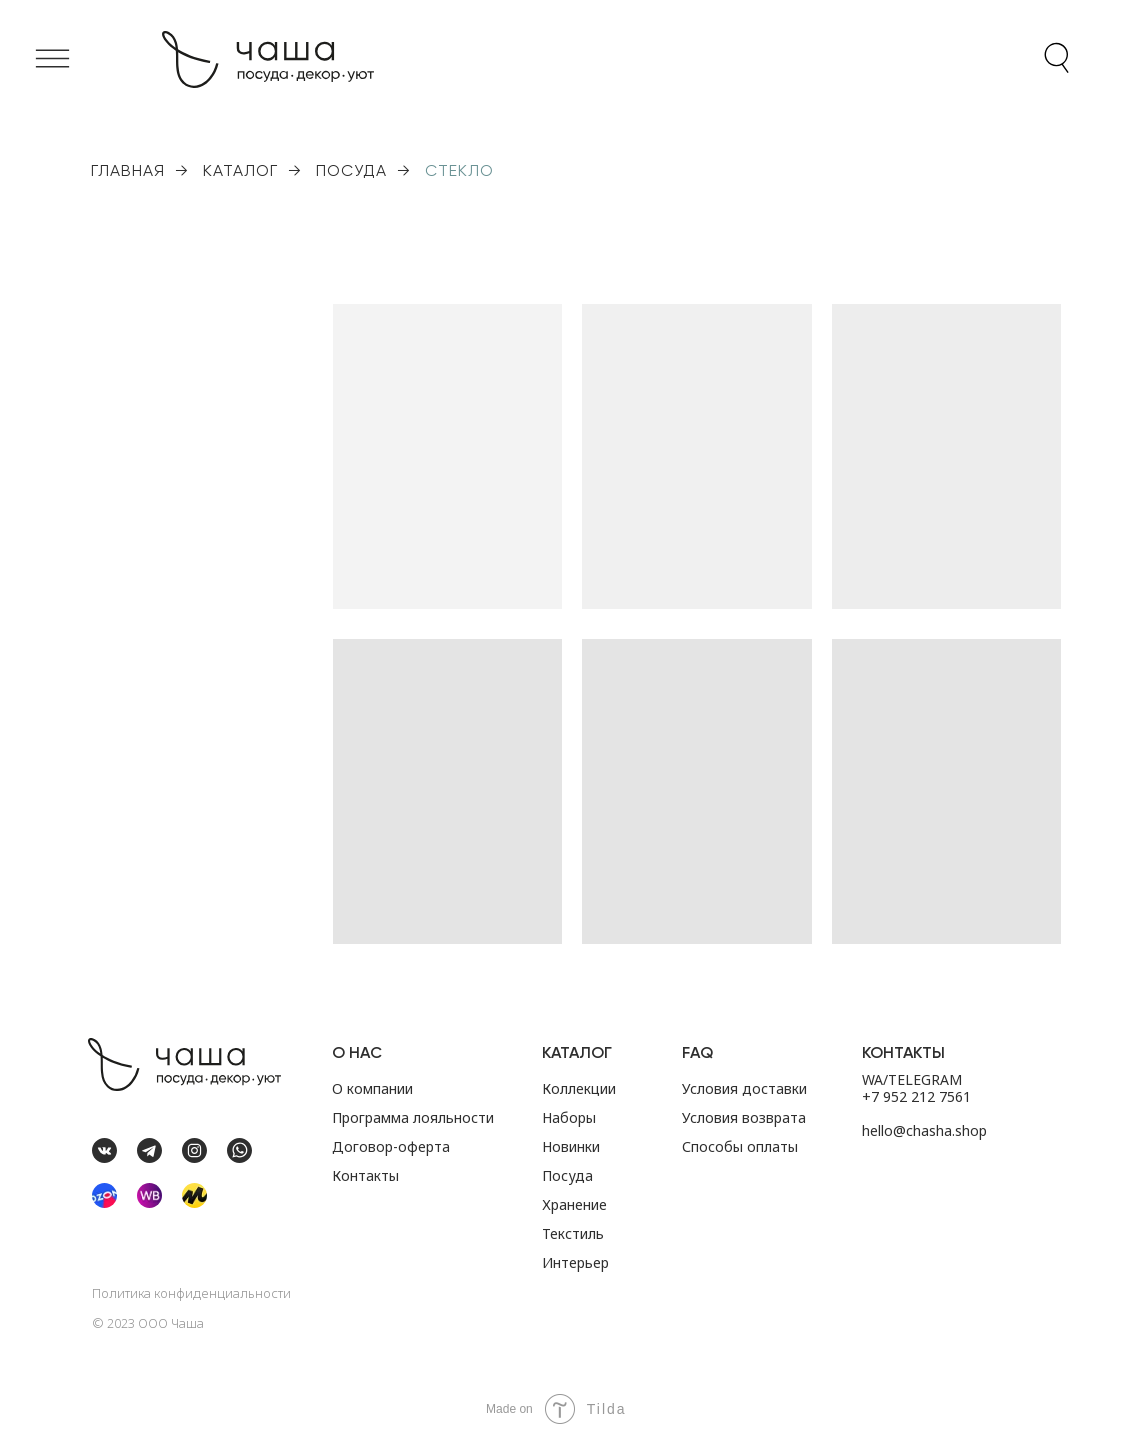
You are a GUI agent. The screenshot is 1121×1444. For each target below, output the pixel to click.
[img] (104, 1195)
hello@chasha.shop (924, 1130)
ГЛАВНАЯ (128, 170)
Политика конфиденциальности (191, 1293)
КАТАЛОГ (240, 170)
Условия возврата (744, 1117)
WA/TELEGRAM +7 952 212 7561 (916, 1088)
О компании (372, 1088)
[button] (52, 58)
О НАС (357, 1052)
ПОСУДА (351, 170)
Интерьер (575, 1262)
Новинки (571, 1146)
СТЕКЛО (459, 170)
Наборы (569, 1117)
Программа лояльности (413, 1117)
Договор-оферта (391, 1146)
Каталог (577, 1052)
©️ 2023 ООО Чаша (148, 1323)
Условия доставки (744, 1088)
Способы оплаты (740, 1146)
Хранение (574, 1204)
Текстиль (573, 1233)
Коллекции (579, 1088)
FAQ (697, 1052)
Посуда (567, 1175)
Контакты (365, 1175)
